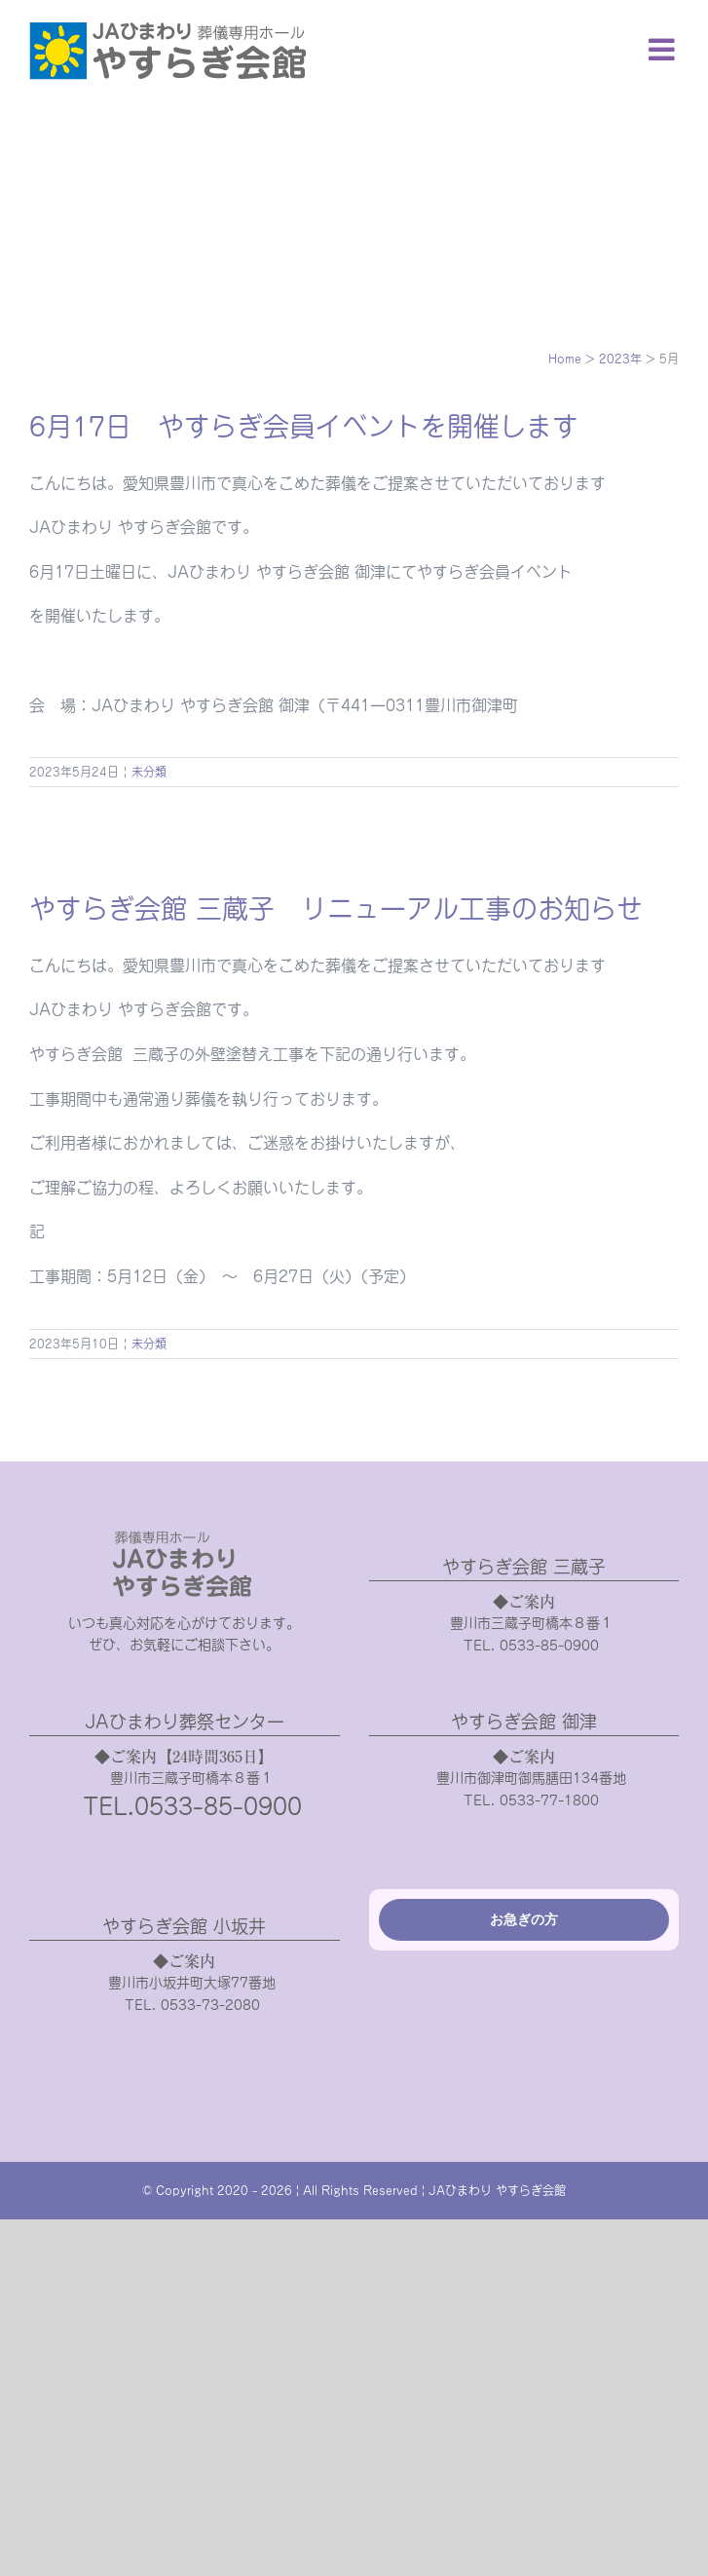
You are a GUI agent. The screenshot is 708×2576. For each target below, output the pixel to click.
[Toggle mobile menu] (664, 49)
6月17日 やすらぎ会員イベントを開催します (303, 426)
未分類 (149, 771)
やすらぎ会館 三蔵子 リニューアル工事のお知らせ (336, 908)
